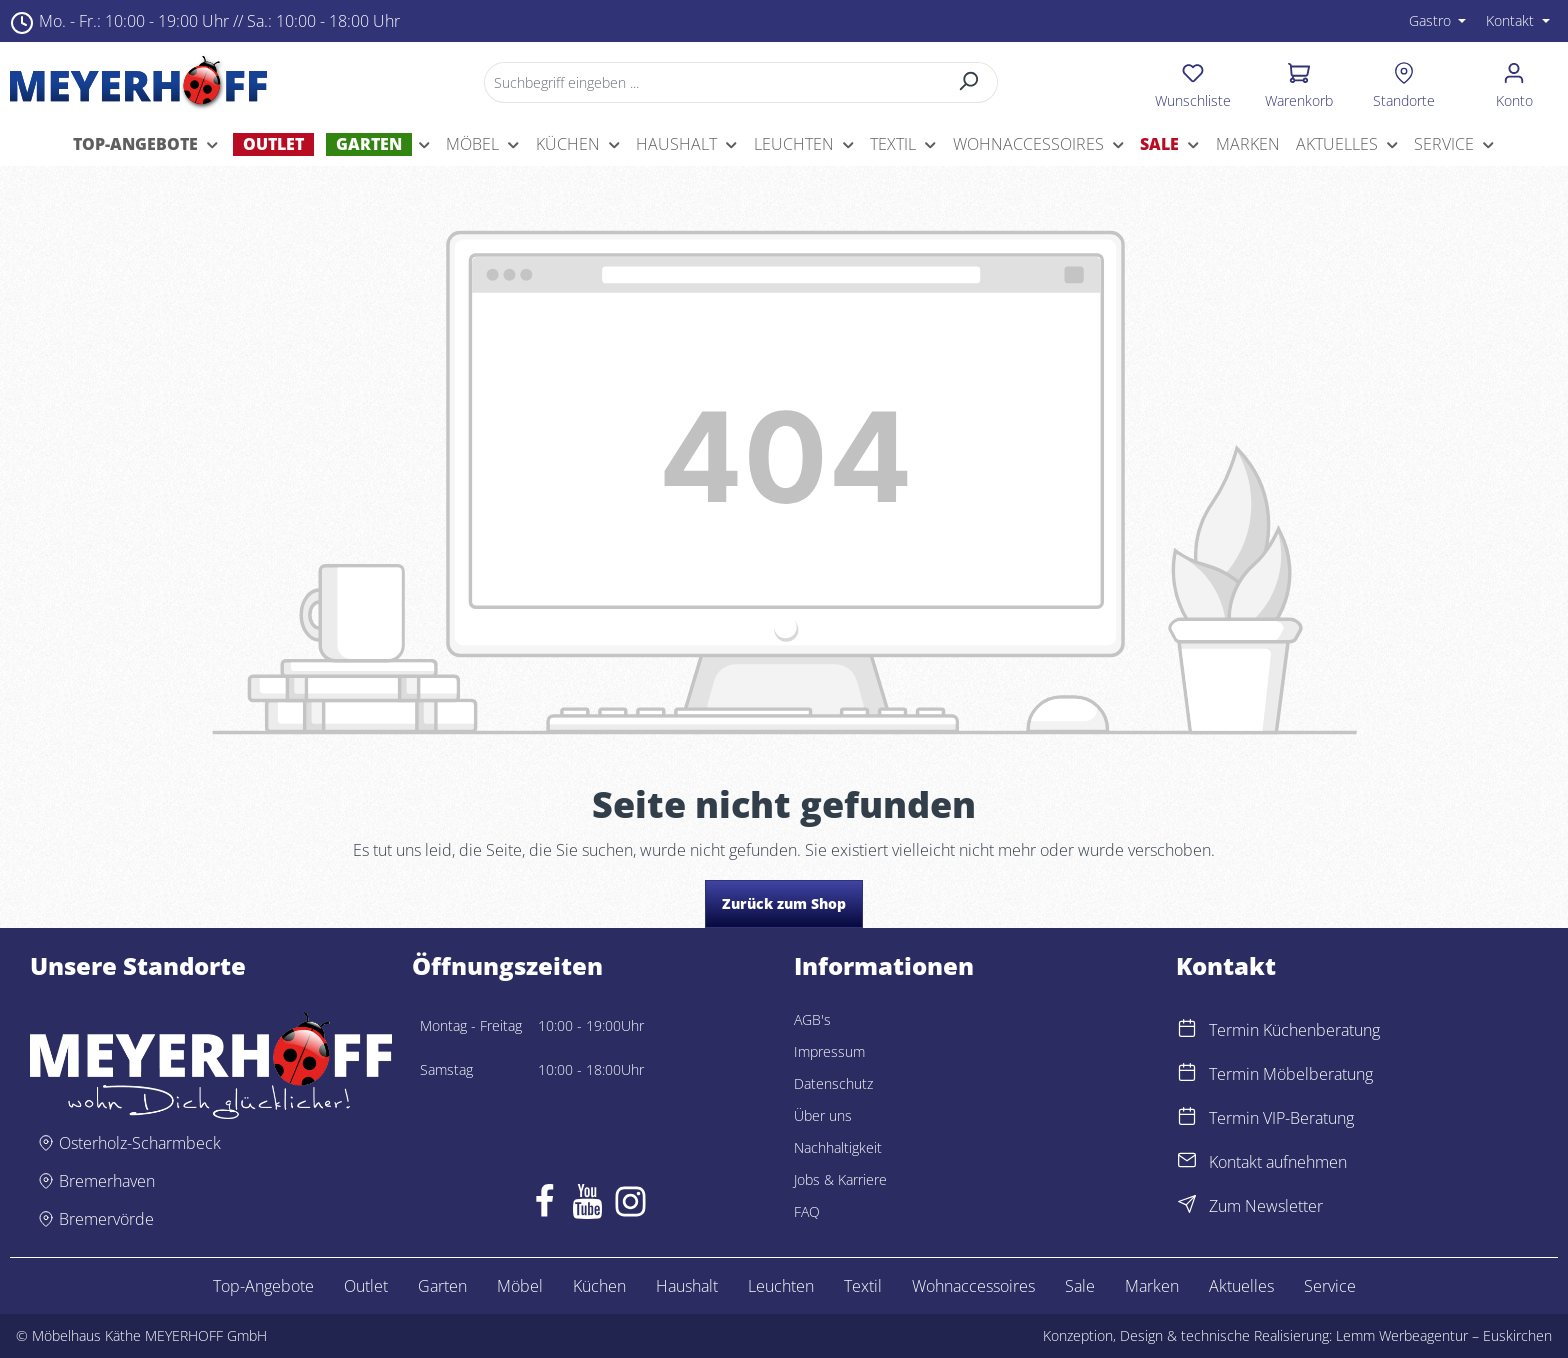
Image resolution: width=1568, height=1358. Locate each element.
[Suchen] (969, 82)
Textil (863, 1286)
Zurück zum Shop (784, 903)
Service (1330, 1286)
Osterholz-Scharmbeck (140, 1143)
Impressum (829, 1051)
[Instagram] (630, 1206)
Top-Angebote (263, 1286)
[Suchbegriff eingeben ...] (712, 82)
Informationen (884, 966)
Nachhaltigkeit (838, 1147)
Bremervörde (106, 1219)
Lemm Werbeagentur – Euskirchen (1444, 1335)
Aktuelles (1241, 1286)
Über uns (823, 1115)
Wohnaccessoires (973, 1286)
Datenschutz (833, 1083)
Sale (1080, 1286)
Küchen (599, 1286)
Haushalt (687, 1286)
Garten (442, 1286)
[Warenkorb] (1299, 82)
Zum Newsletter (1266, 1206)
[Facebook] (544, 1206)
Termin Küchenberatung (1294, 1030)
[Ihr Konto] (1514, 82)
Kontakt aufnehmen (1278, 1162)
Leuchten (781, 1286)
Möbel (520, 1286)
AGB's (812, 1019)
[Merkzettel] (1192, 82)
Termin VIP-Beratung (1281, 1118)
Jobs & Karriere (840, 1179)
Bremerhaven (107, 1181)
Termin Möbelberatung (1291, 1074)
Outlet (366, 1286)
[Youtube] (587, 1206)
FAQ (807, 1211)
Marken (1152, 1286)
